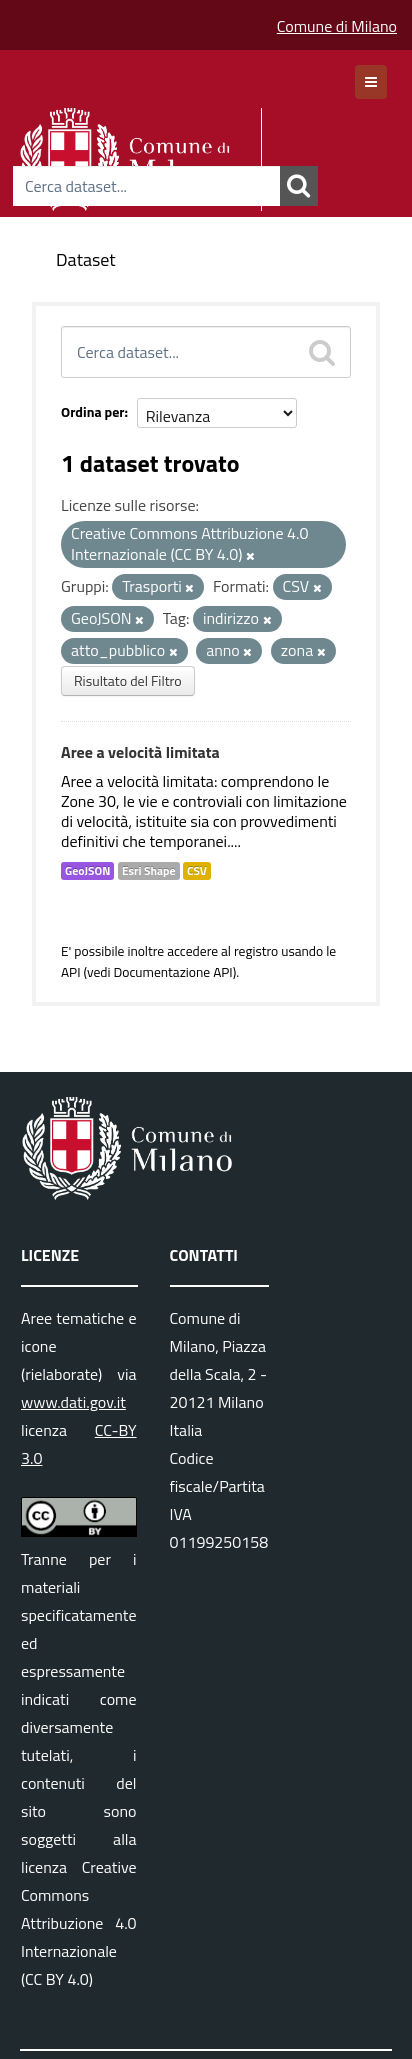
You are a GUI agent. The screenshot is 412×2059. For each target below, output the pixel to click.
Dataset (86, 259)
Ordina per (93, 411)
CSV (197, 871)
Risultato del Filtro (128, 680)
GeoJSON (87, 871)
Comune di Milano (337, 26)
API (71, 972)
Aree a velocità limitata (140, 752)
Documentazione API (172, 972)
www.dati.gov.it (73, 1402)
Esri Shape (149, 871)
